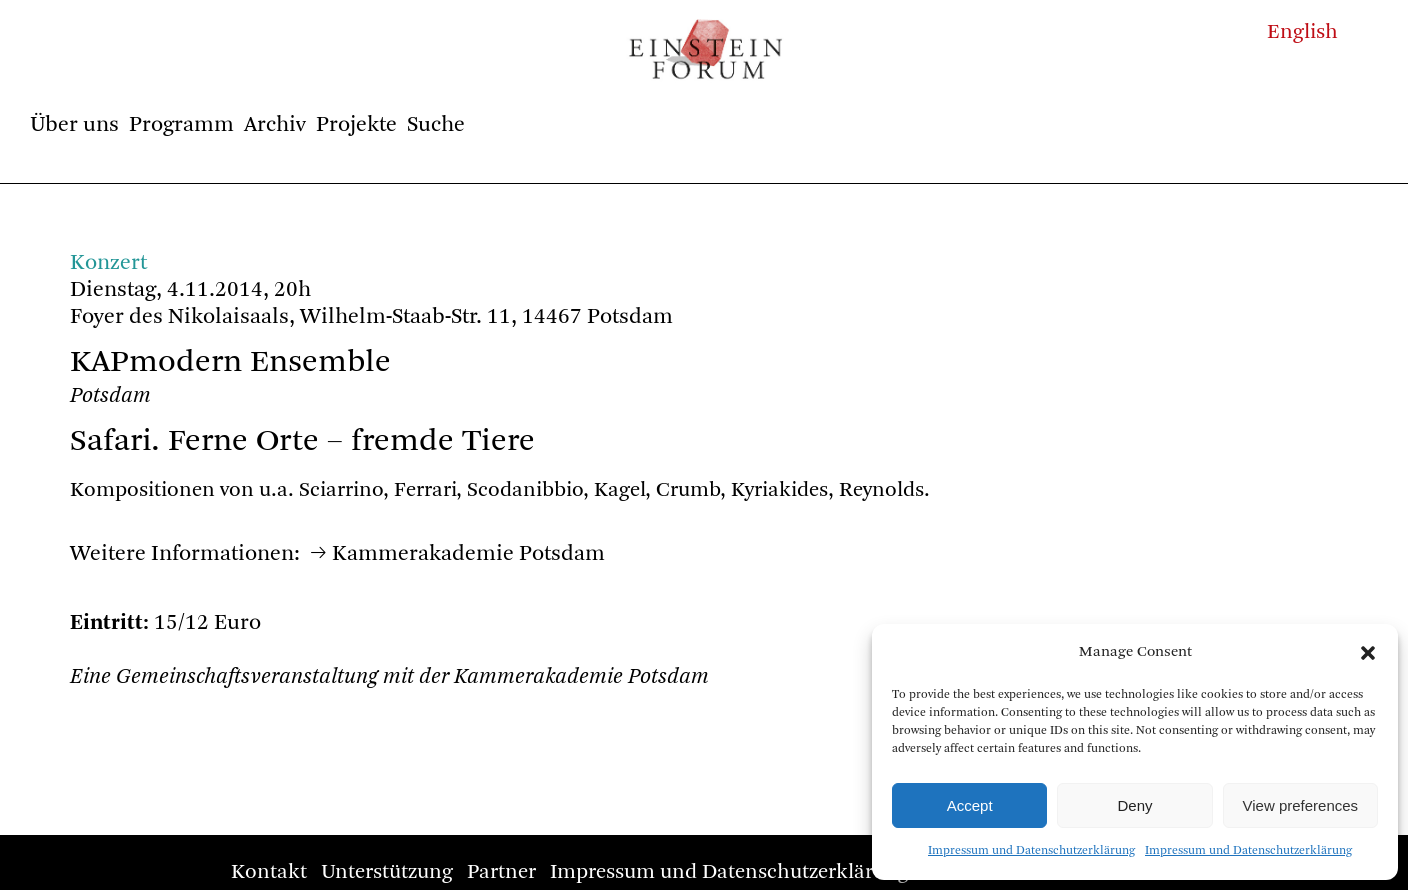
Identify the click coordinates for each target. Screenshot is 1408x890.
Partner (501, 872)
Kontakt (269, 872)
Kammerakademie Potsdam (468, 554)
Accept (970, 805)
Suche (436, 125)
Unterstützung (387, 872)
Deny (1134, 805)
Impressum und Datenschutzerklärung (1031, 851)
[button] (1368, 653)
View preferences (1301, 805)
